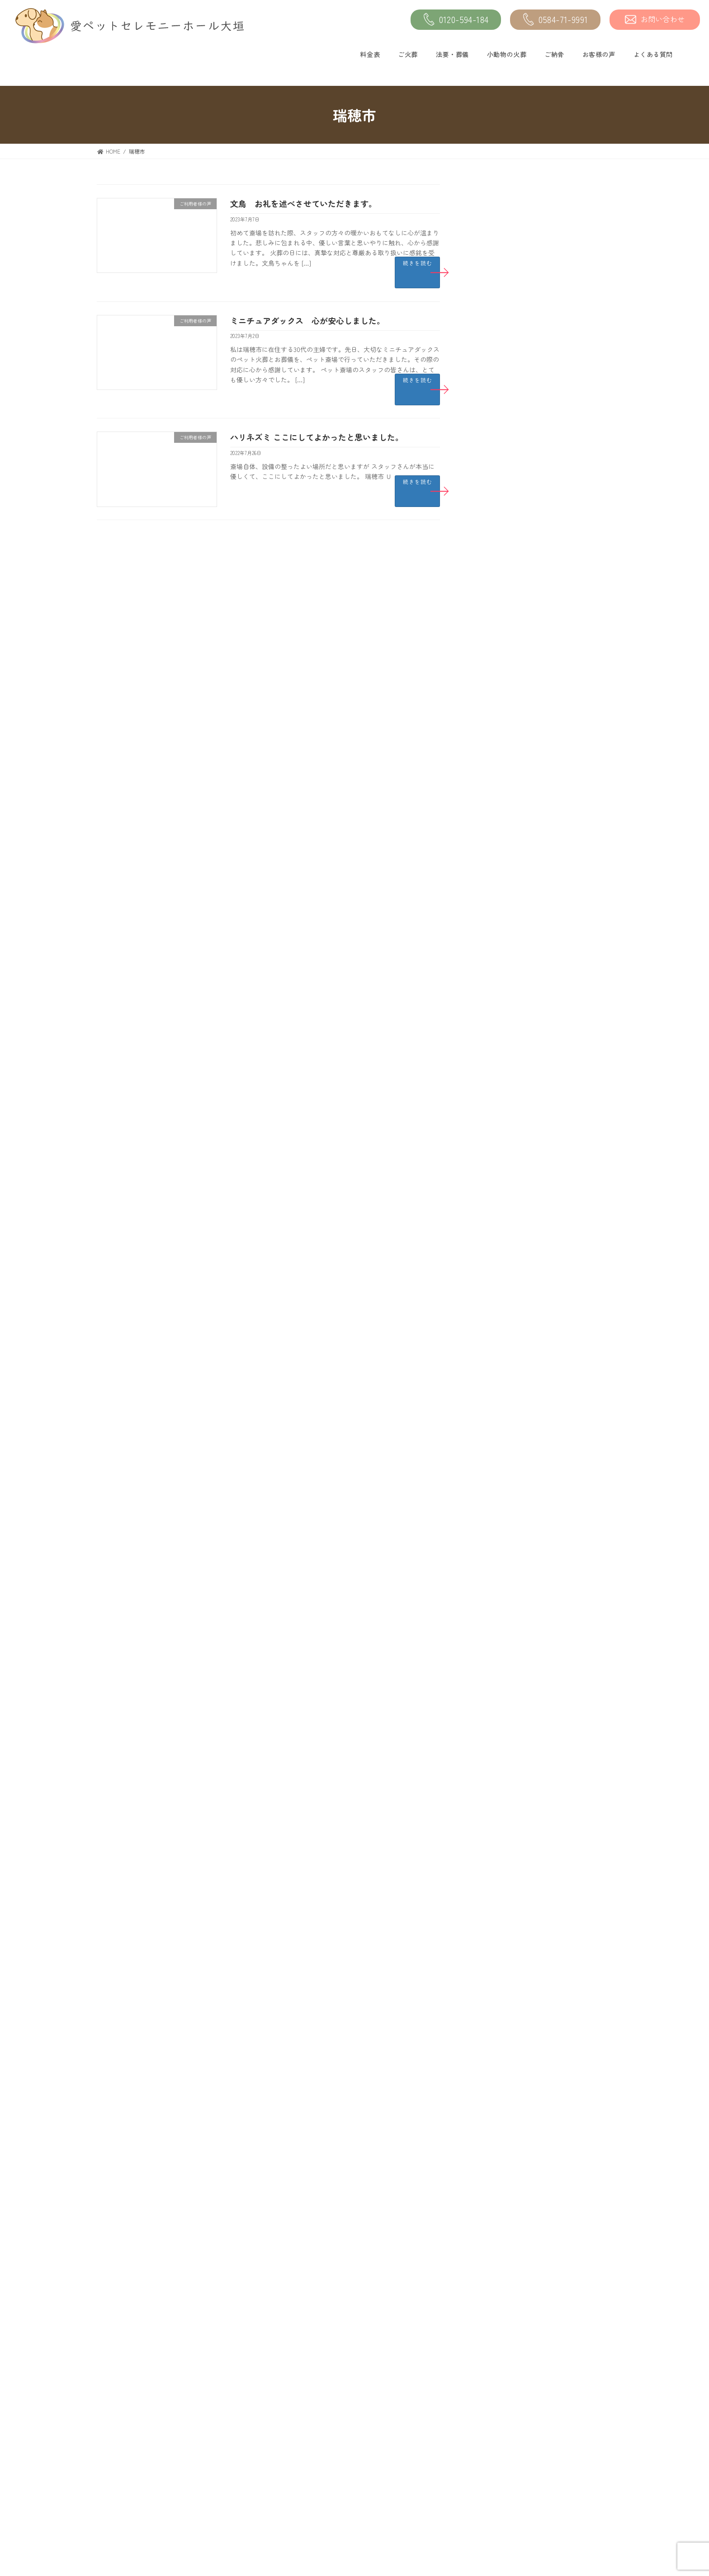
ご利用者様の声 (501, 724)
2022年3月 (493, 1215)
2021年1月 (492, 1396)
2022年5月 (492, 1175)
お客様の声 (598, 54)
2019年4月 (493, 1656)
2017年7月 (492, 1957)
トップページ (114, 2422)
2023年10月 (494, 834)
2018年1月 (493, 1857)
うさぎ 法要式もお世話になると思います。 (568, 451)
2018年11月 (494, 1757)
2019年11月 (494, 1516)
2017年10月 (494, 1897)
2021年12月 (494, 1276)
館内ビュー (467, 2486)
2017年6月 (493, 1978)
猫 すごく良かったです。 (564, 584)
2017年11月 (494, 1877)
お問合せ (464, 2507)
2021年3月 (493, 1376)
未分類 (488, 704)
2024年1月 (493, 774)
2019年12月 (494, 1496)
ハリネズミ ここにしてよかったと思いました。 (316, 437)
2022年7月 (492, 1135)
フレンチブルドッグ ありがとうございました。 (568, 543)
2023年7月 (493, 895)
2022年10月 (494, 1075)
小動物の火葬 (506, 54)
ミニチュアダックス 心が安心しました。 (307, 320)
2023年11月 (494, 814)
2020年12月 (494, 1416)
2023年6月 (493, 915)
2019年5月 (493, 1637)
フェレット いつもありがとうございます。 (568, 360)
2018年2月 (493, 1837)
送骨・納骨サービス (300, 2486)
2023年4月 (493, 955)
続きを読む (417, 263)
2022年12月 (494, 1035)
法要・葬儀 (452, 54)
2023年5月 (493, 934)
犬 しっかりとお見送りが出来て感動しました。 (568, 634)
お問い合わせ (655, 19)
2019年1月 (493, 1717)
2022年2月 (492, 1235)
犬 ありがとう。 (552, 217)
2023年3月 (493, 975)
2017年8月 (493, 1938)
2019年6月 (493, 1617)
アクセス (286, 2465)
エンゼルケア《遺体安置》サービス (144, 2507)
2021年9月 (493, 1336)
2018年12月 (494, 1737)
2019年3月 (493, 1677)
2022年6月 (493, 1155)
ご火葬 (408, 54)
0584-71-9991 (555, 20)
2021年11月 (494, 1295)
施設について (470, 2465)
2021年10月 (494, 1316)
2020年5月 (493, 1456)
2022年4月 (493, 1196)
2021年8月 (493, 1356)
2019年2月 (493, 1697)
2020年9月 (493, 1436)
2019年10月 (494, 1536)
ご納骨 (554, 54)
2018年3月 (493, 1817)
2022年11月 (494, 1055)
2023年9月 (493, 854)
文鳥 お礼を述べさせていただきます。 (303, 203)
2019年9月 (493, 1557)
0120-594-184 (456, 20)
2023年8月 (493, 874)
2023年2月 (493, 995)
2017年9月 (493, 1918)
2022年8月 (493, 1115)
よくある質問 (653, 54)
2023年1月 (493, 1015)
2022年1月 (492, 1256)
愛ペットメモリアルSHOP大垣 (314, 2444)
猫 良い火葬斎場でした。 (564, 309)
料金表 (370, 54)
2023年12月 (494, 794)
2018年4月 (493, 1797)
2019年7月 (493, 1596)
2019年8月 (493, 1576)
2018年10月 (495, 1777)
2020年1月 (493, 1476)
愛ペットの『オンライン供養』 (315, 2507)
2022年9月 (493, 1095)
